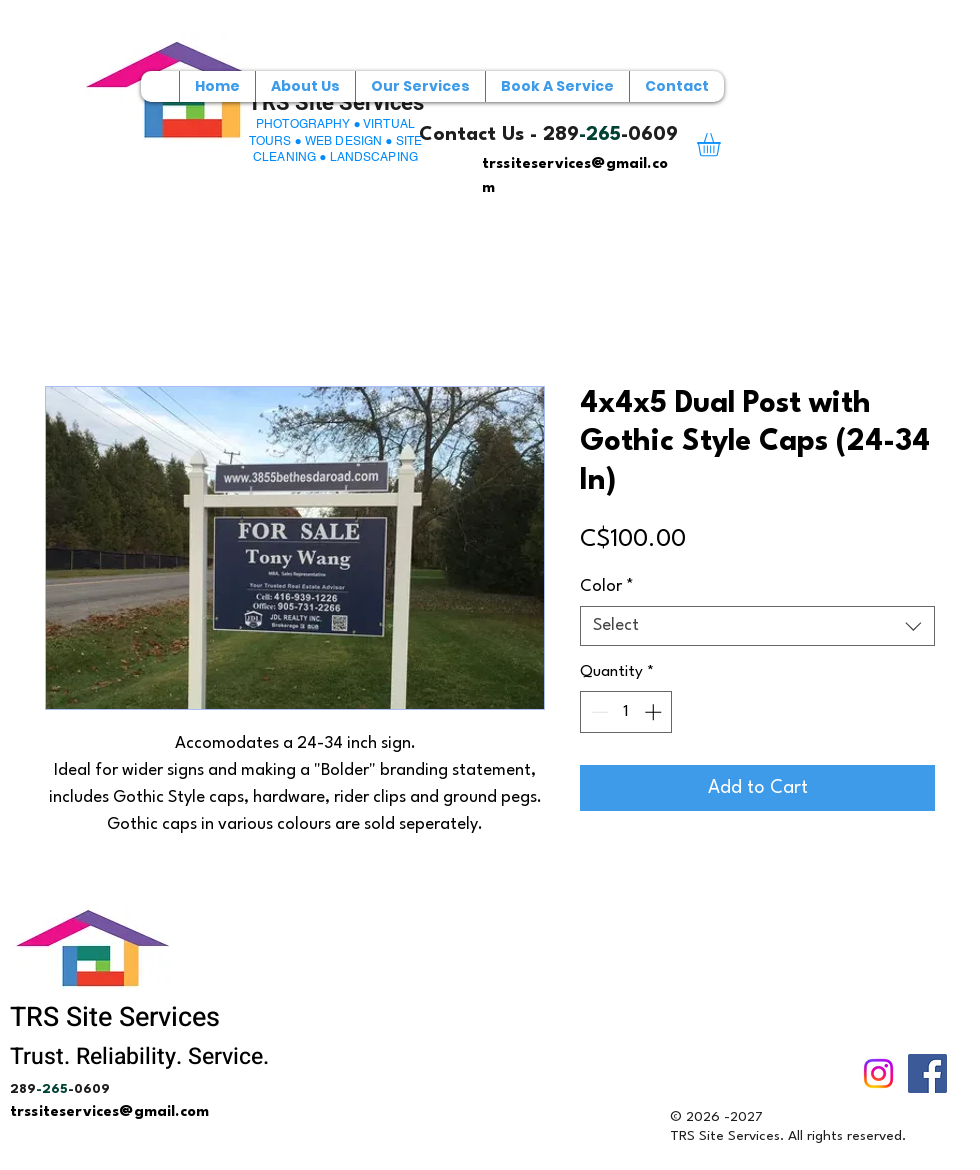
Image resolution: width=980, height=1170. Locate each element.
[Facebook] (927, 1073)
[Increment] (655, 712)
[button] (722, 144)
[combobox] (757, 626)
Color (607, 586)
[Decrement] (598, 712)
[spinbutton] (626, 712)
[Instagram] (878, 1073)
